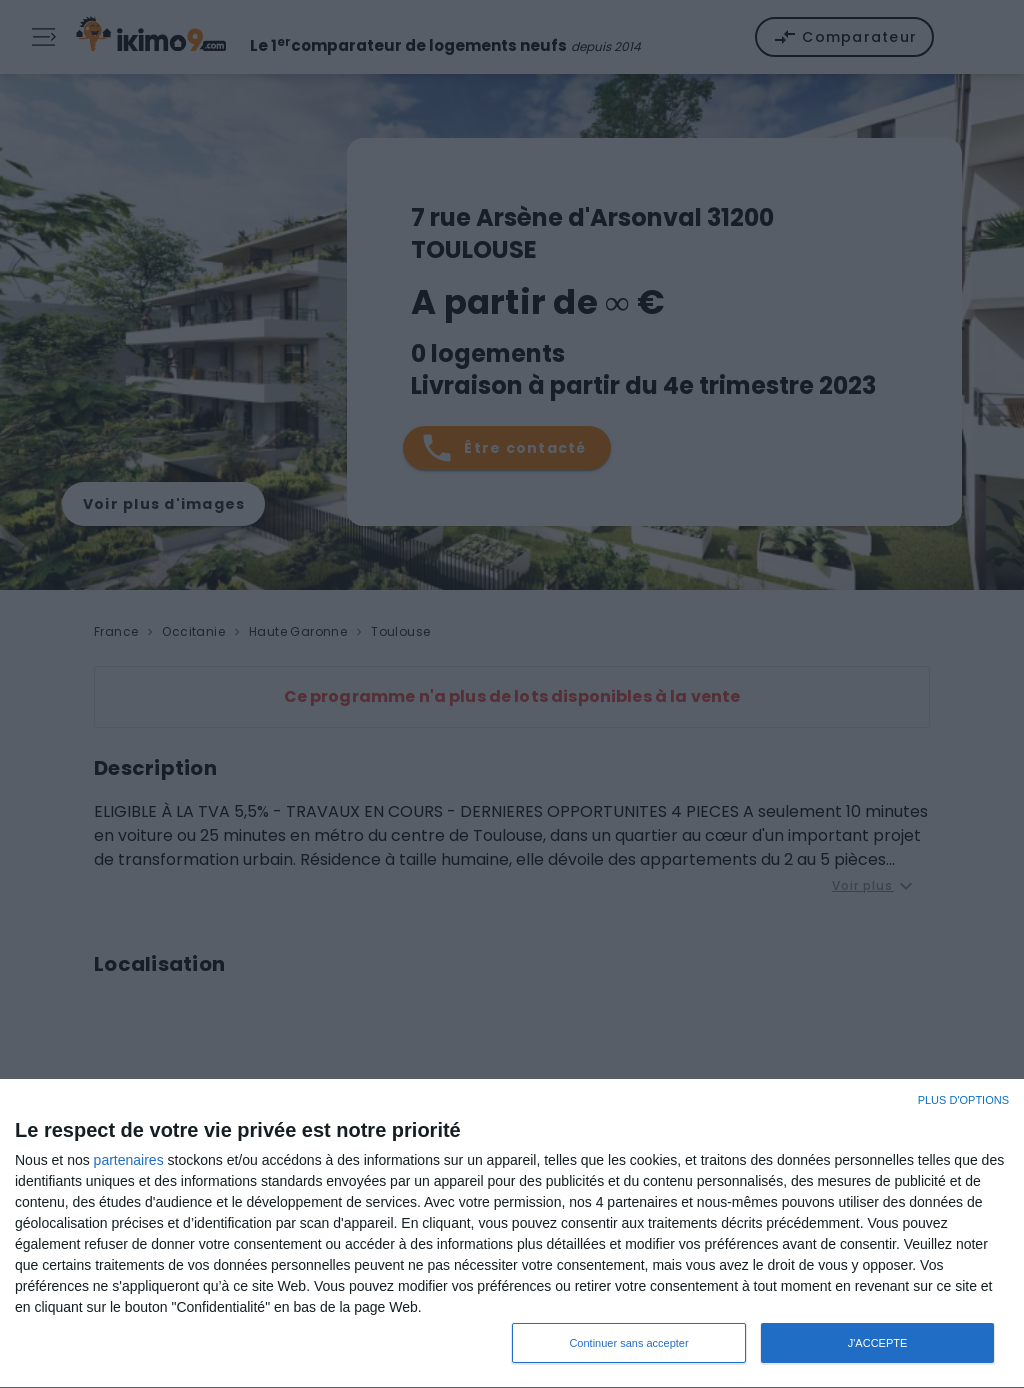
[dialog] (512, 1234)
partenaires (129, 1160)
